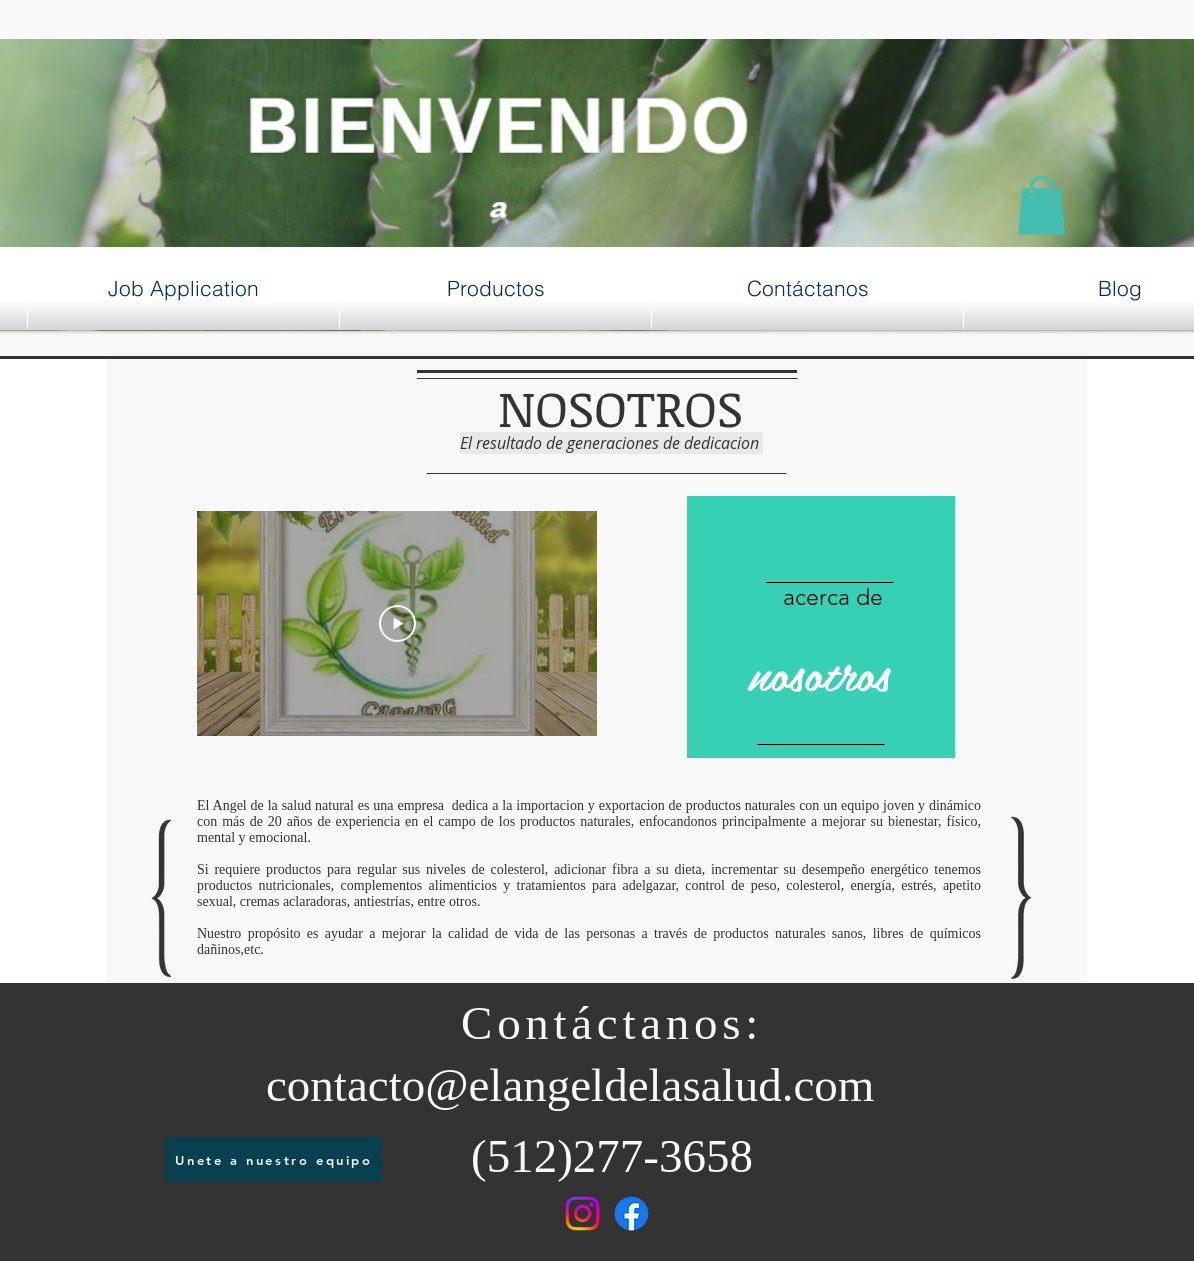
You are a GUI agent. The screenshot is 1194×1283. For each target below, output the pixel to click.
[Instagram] (582, 1213)
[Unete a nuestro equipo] (274, 1159)
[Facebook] (631, 1213)
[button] (1041, 205)
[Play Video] (397, 623)
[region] (821, 627)
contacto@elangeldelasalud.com (570, 1085)
